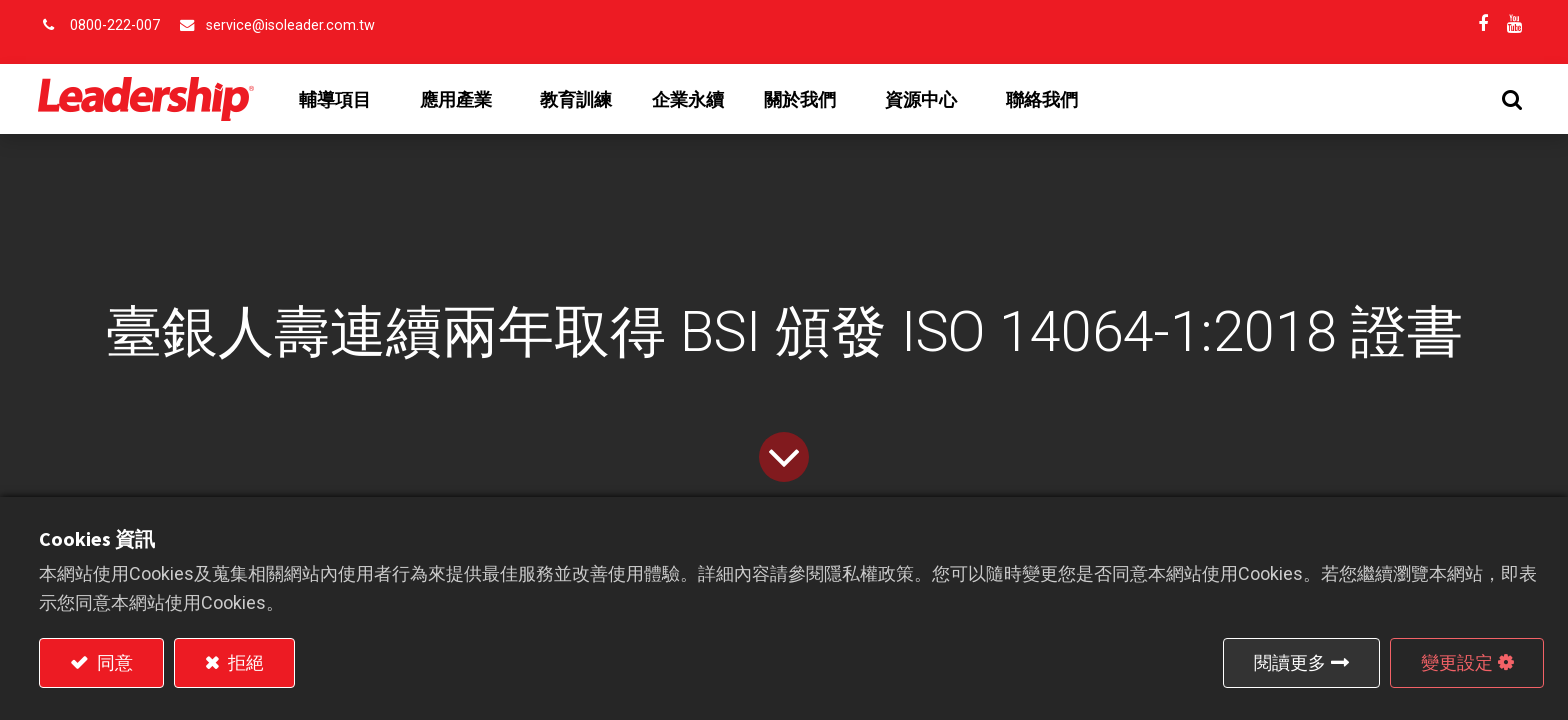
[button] (1511, 99)
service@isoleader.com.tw (290, 25)
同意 (113, 662)
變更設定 (1457, 662)
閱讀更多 (1290, 662)
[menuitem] (577, 100)
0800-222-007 (115, 25)
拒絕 (244, 662)
